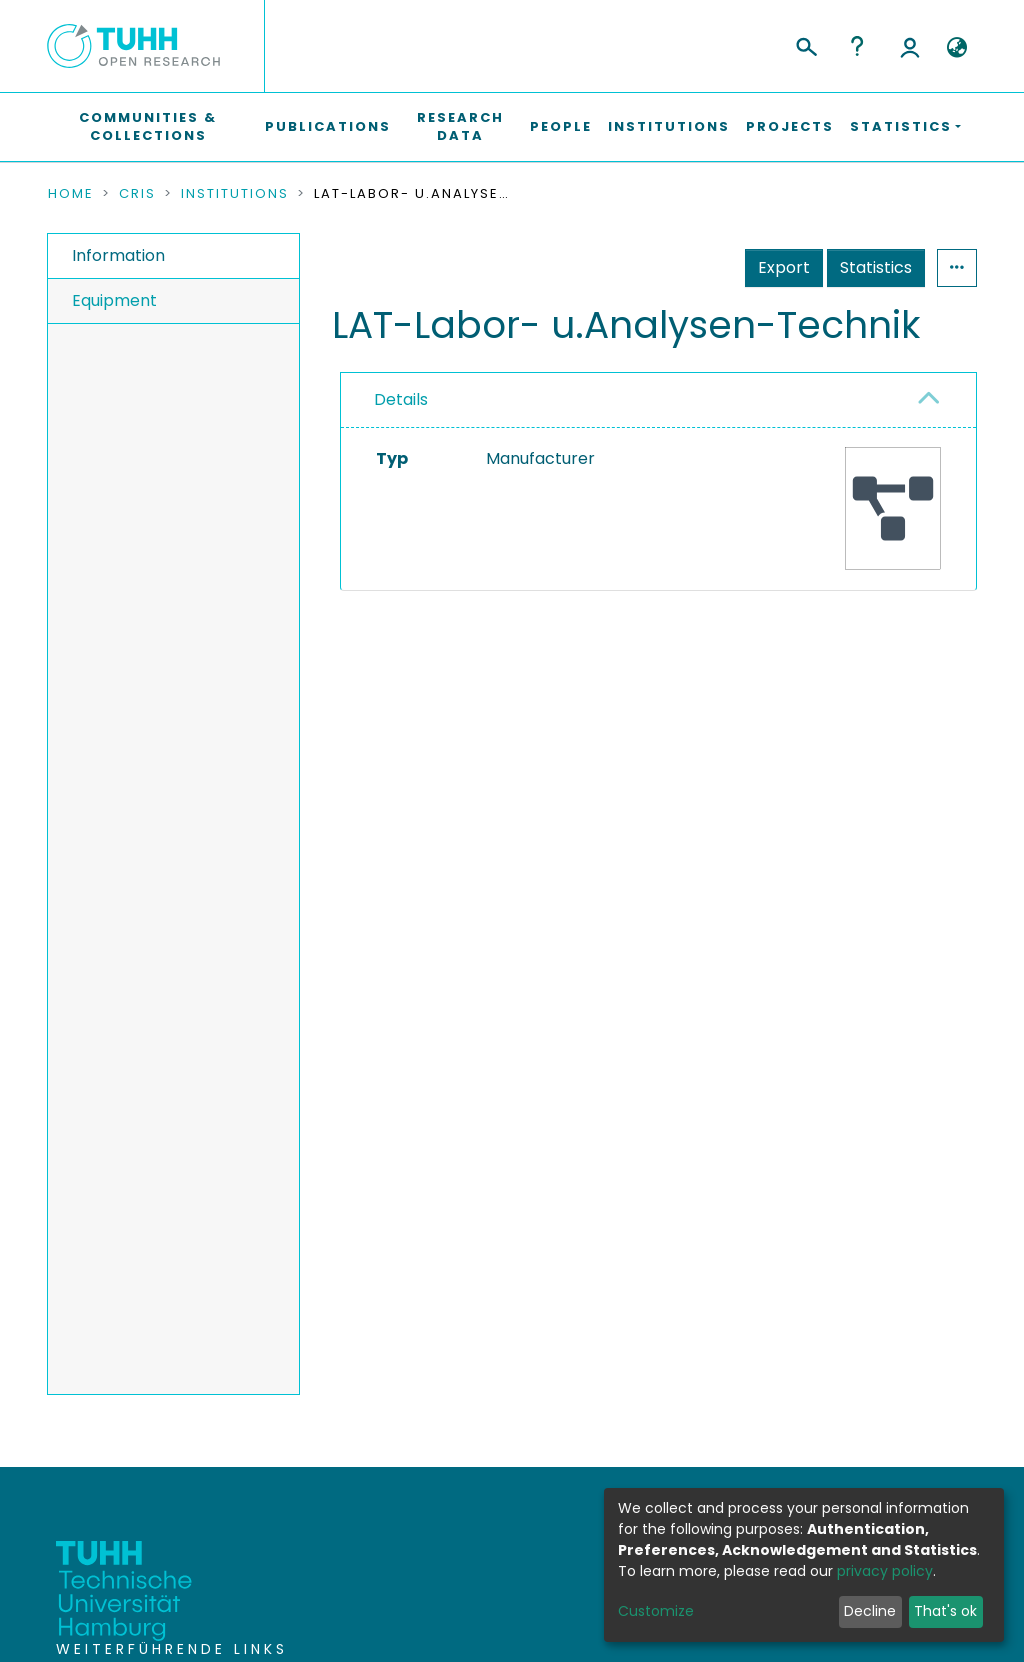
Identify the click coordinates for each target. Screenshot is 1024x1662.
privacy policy (885, 1571)
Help (857, 46)
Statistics (876, 267)
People (561, 126)
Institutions (669, 126)
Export (784, 267)
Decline (870, 1611)
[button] (956, 48)
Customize (656, 1611)
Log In (910, 46)
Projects (790, 126)
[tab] (658, 400)
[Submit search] (805, 44)
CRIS (137, 194)
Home (71, 194)
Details (401, 399)
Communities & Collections (148, 126)
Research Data (460, 126)
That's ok (945, 1611)
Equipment (114, 300)
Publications (328, 126)
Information (118, 255)
